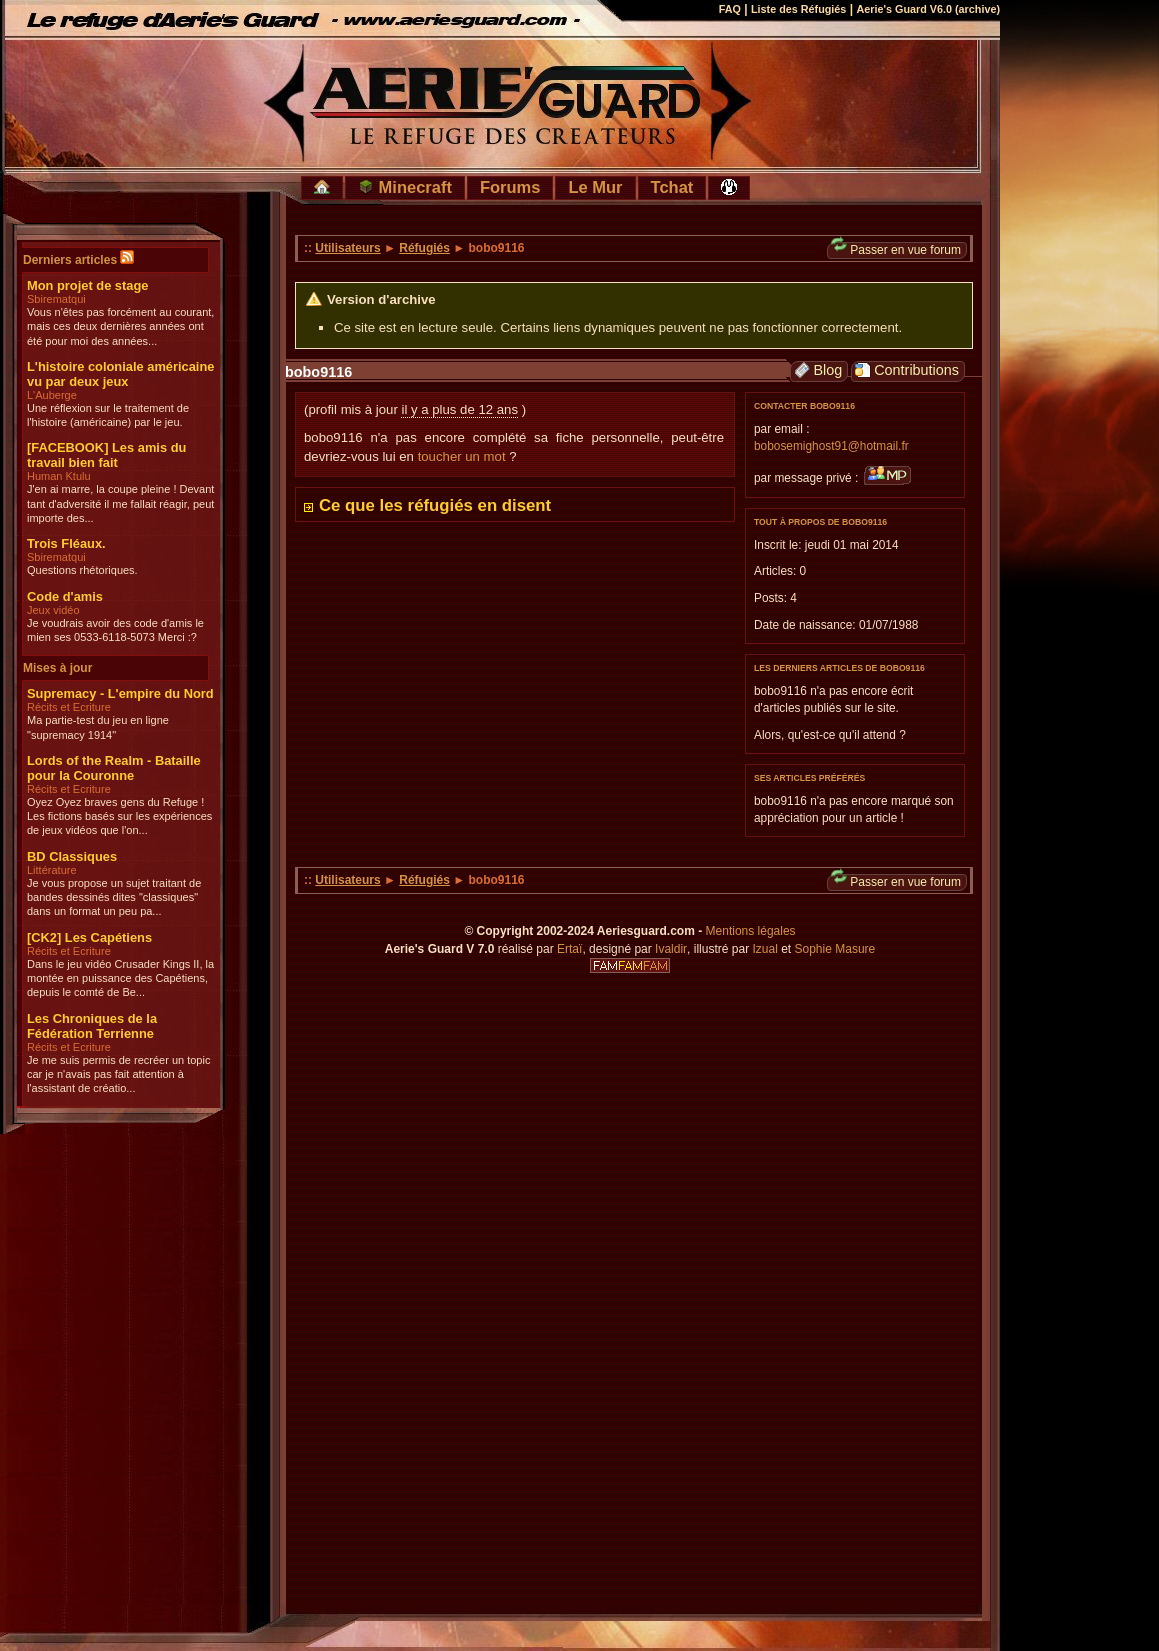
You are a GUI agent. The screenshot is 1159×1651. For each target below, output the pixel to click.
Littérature (52, 870)
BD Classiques (72, 856)
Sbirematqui (56, 299)
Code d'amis (65, 596)
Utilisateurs (347, 248)
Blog (818, 370)
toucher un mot (462, 456)
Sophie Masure (835, 949)
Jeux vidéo (53, 610)
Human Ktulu (59, 476)
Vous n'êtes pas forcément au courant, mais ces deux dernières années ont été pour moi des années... (120, 326)
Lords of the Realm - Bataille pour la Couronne (114, 768)
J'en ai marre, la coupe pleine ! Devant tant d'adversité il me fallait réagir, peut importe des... (120, 503)
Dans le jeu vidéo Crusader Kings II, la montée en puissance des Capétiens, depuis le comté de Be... (120, 978)
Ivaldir (671, 949)
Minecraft (405, 187)
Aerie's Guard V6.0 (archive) (928, 9)
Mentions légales (751, 931)
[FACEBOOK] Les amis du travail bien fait (106, 455)
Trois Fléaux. (66, 543)
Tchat (672, 187)
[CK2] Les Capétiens (89, 937)
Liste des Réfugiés (798, 9)
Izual (764, 949)
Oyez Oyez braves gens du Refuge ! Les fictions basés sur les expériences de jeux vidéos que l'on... (119, 816)
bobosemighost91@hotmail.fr (831, 446)
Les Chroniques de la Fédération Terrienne (92, 1026)
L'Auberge (52, 395)
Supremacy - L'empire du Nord (120, 693)
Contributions (907, 370)
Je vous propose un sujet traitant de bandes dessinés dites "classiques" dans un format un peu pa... (114, 897)
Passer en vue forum (896, 249)
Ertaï (569, 949)
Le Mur (595, 187)
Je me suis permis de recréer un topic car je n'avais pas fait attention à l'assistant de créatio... (118, 1074)
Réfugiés (424, 248)
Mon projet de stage (87, 285)
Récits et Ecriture (69, 707)
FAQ (730, 9)
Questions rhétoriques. (82, 570)
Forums (510, 187)
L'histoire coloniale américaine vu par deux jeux (120, 374)
